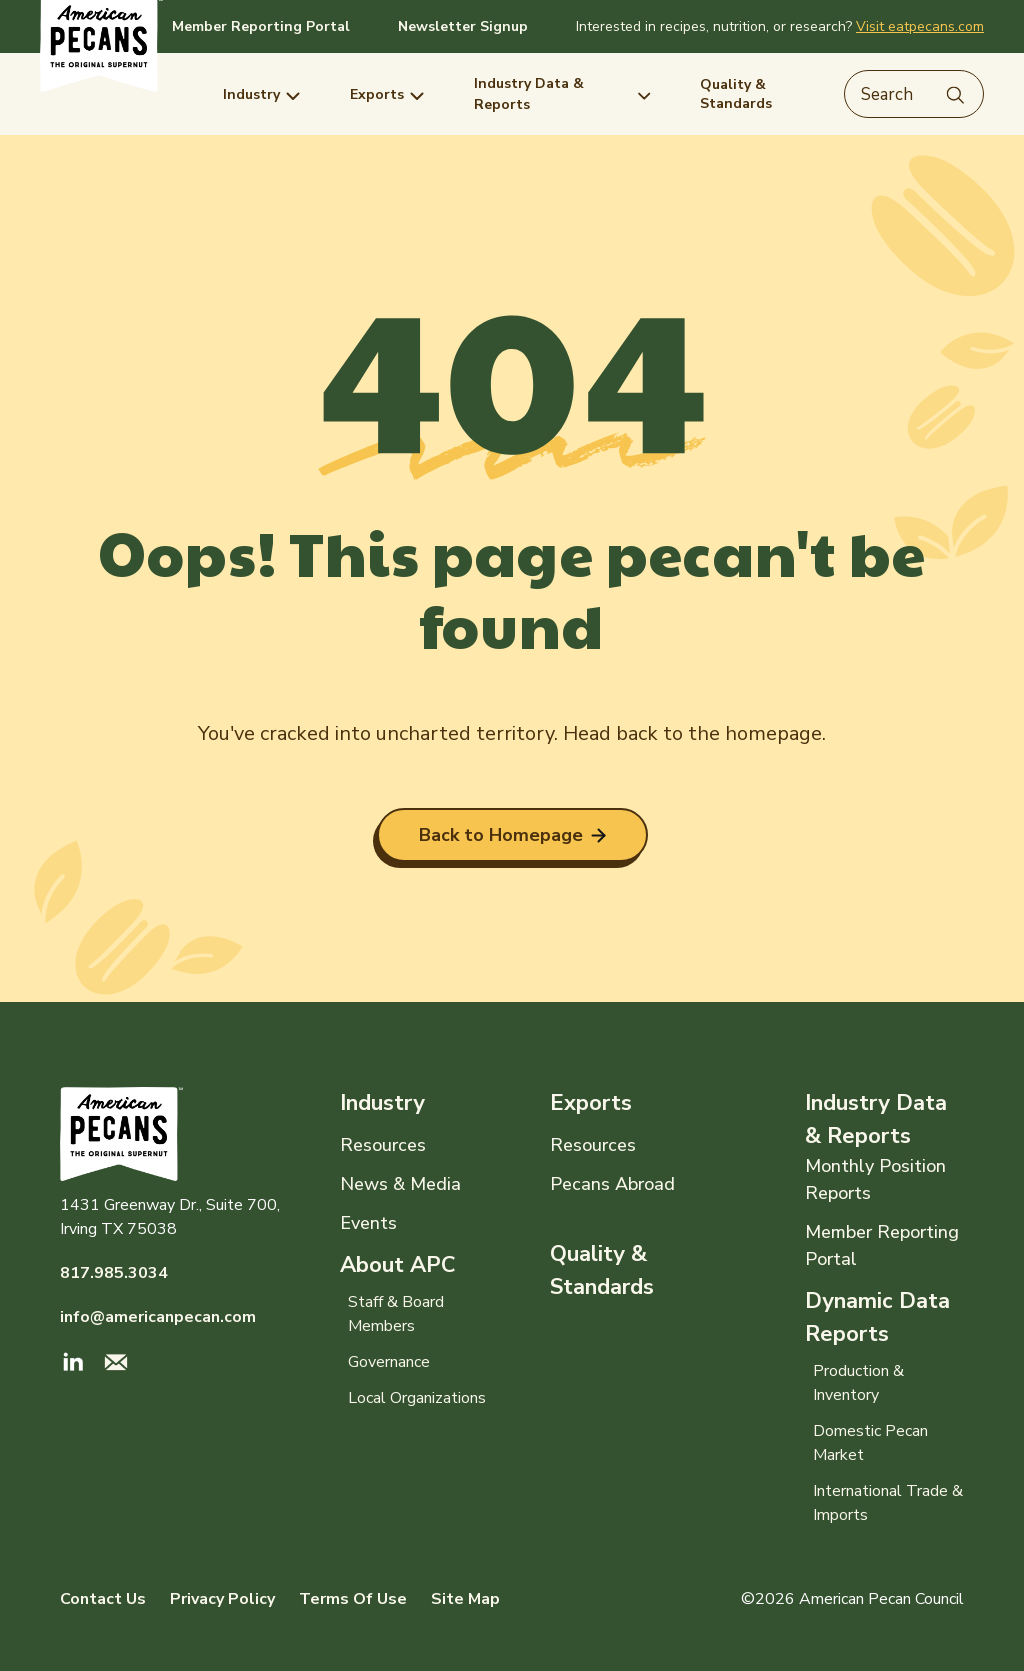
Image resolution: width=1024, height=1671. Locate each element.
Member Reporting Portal (261, 26)
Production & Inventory (858, 1383)
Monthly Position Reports (875, 1179)
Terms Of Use (353, 1599)
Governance (389, 1362)
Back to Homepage (512, 835)
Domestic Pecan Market (870, 1443)
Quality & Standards (602, 1270)
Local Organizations (417, 1398)
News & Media (400, 1184)
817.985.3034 (114, 1273)
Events (368, 1223)
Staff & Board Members (396, 1314)
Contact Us (103, 1599)
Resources (383, 1145)
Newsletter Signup (463, 26)
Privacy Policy (222, 1599)
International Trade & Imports (888, 1503)
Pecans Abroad (612, 1184)
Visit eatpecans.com (920, 26)
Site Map (465, 1599)
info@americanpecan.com (158, 1317)
